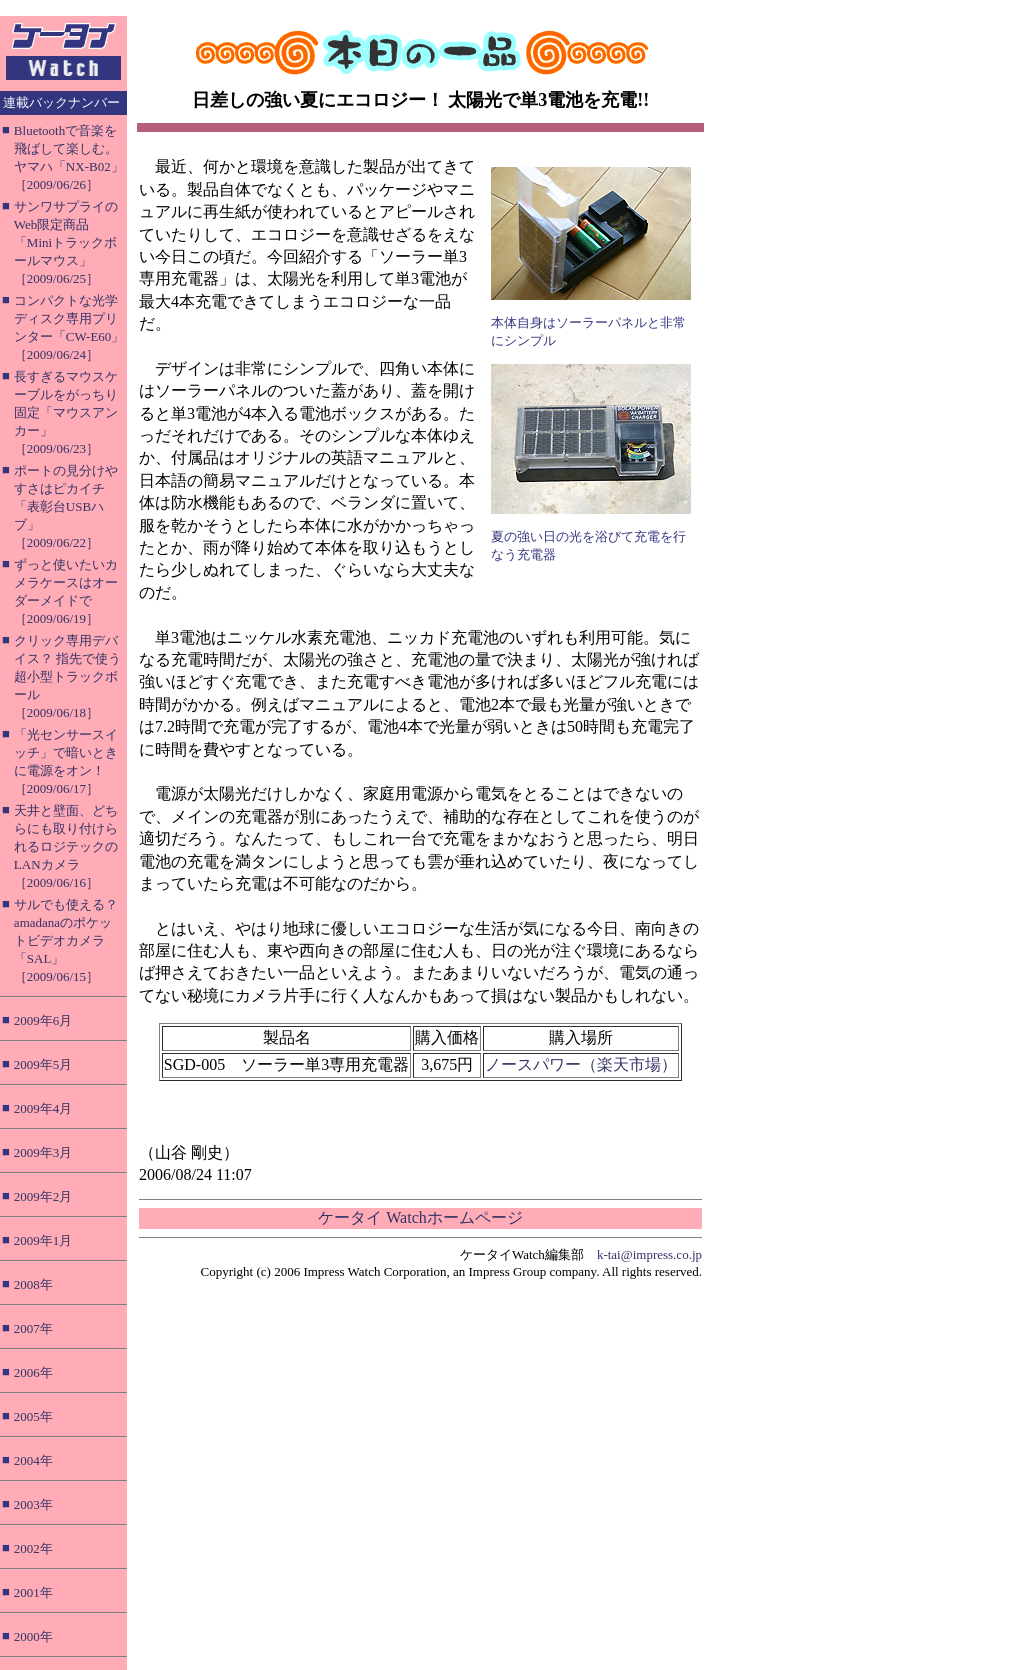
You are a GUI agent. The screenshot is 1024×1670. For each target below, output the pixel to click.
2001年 (33, 1592)
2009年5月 (43, 1064)
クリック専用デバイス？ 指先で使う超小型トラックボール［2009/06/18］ (67, 676)
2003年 (33, 1504)
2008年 (33, 1284)
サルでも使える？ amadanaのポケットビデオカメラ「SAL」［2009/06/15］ (66, 940)
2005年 (33, 1416)
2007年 (33, 1328)
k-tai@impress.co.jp (649, 1254)
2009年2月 (43, 1196)
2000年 (33, 1636)
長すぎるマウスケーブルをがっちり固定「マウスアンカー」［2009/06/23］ (66, 412)
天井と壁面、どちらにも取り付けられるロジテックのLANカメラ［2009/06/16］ (66, 846)
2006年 (33, 1372)
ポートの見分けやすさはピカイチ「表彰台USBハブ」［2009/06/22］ (66, 506)
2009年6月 (43, 1020)
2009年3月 (43, 1152)
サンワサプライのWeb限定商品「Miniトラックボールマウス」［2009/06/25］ (66, 242)
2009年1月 (43, 1240)
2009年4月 (43, 1108)
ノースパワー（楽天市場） (581, 1064)
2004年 (33, 1460)
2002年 (33, 1548)
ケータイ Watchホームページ (420, 1217)
